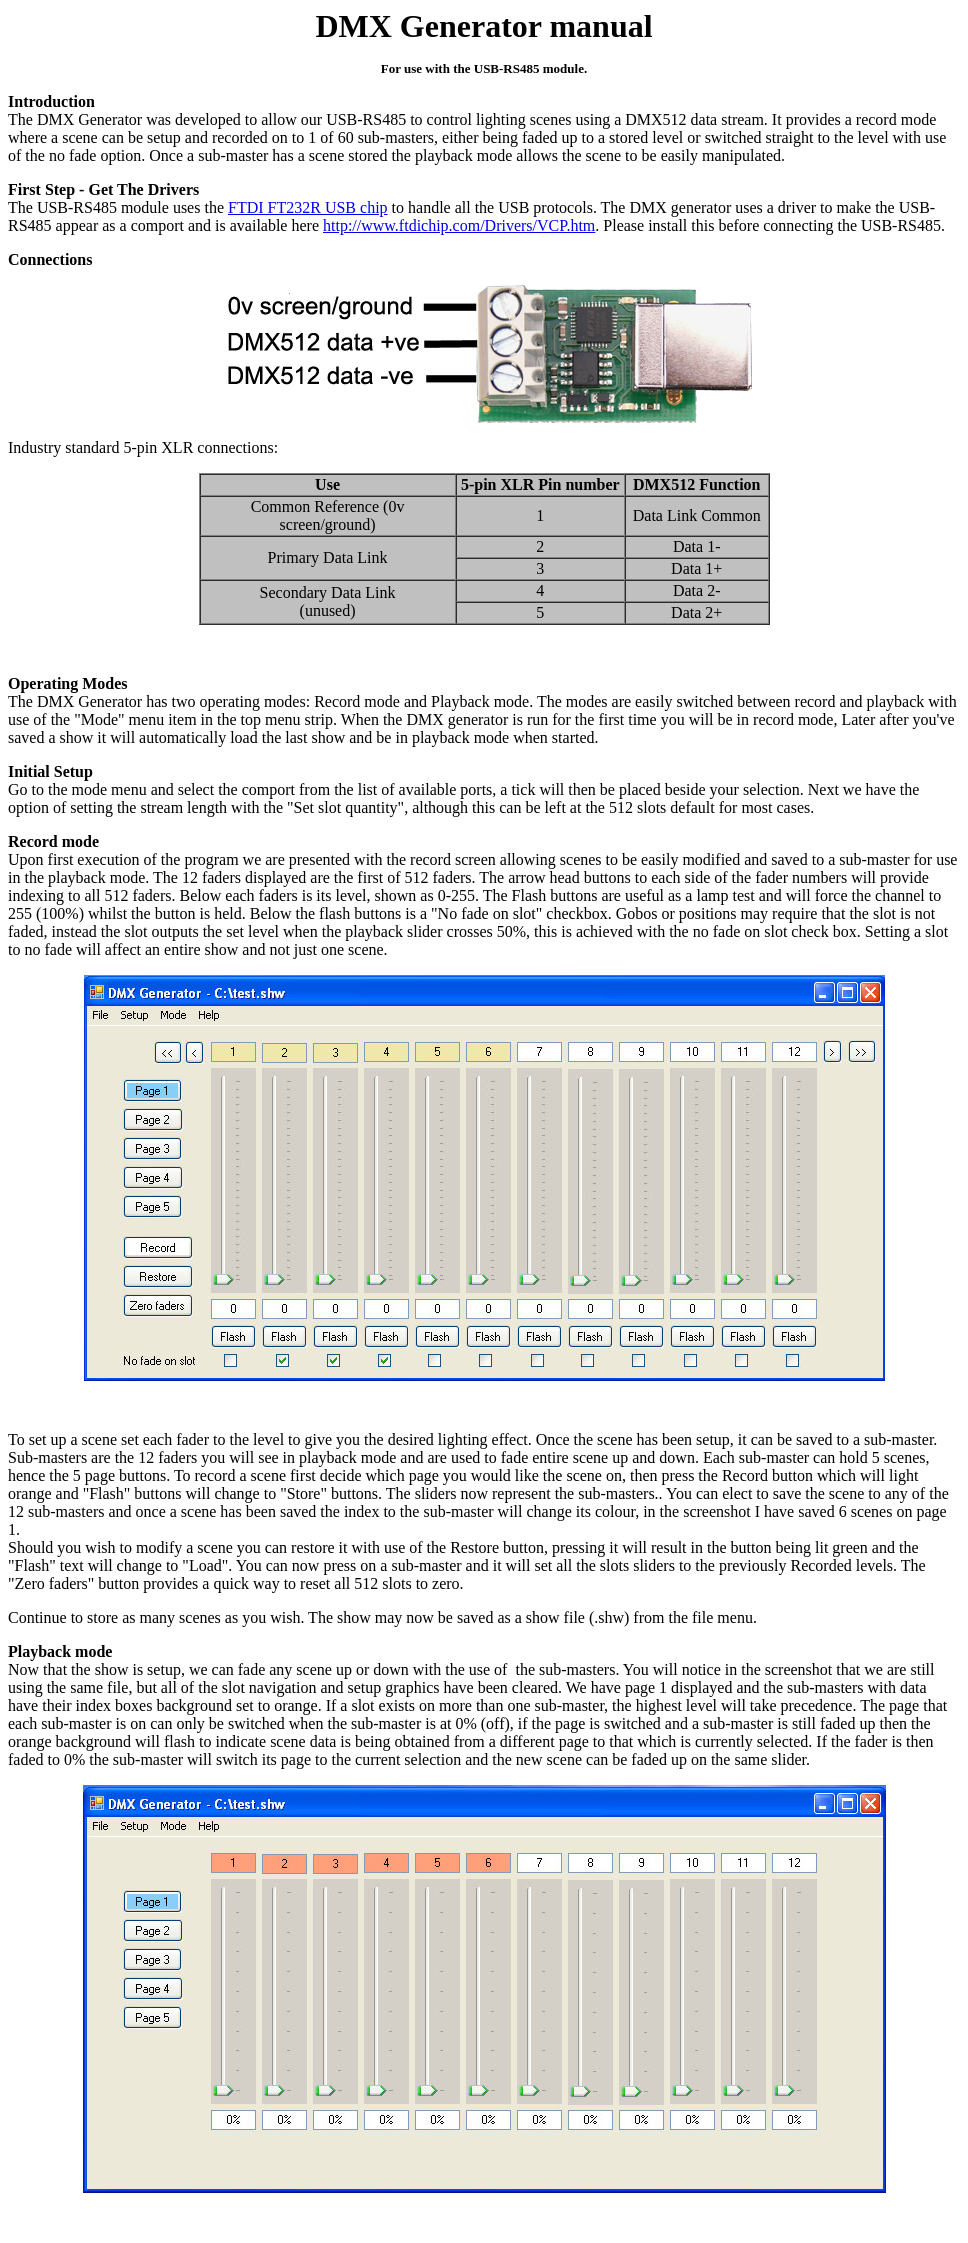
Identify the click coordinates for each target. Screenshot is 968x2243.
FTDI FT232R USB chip (308, 207)
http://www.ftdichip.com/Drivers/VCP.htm (459, 225)
